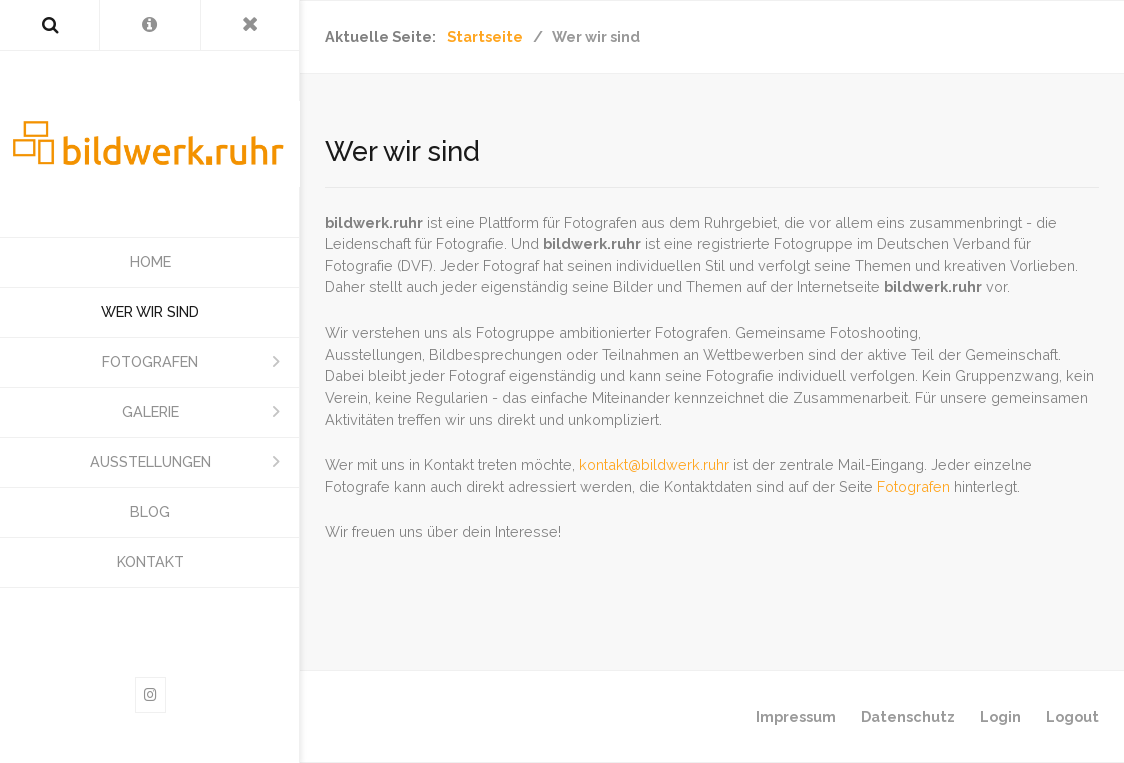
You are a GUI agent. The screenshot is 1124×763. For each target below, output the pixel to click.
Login (1000, 716)
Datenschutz (908, 716)
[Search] (49, 25)
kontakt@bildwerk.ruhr (654, 464)
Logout (1072, 716)
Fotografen (913, 486)
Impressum (796, 716)
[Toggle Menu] (250, 25)
